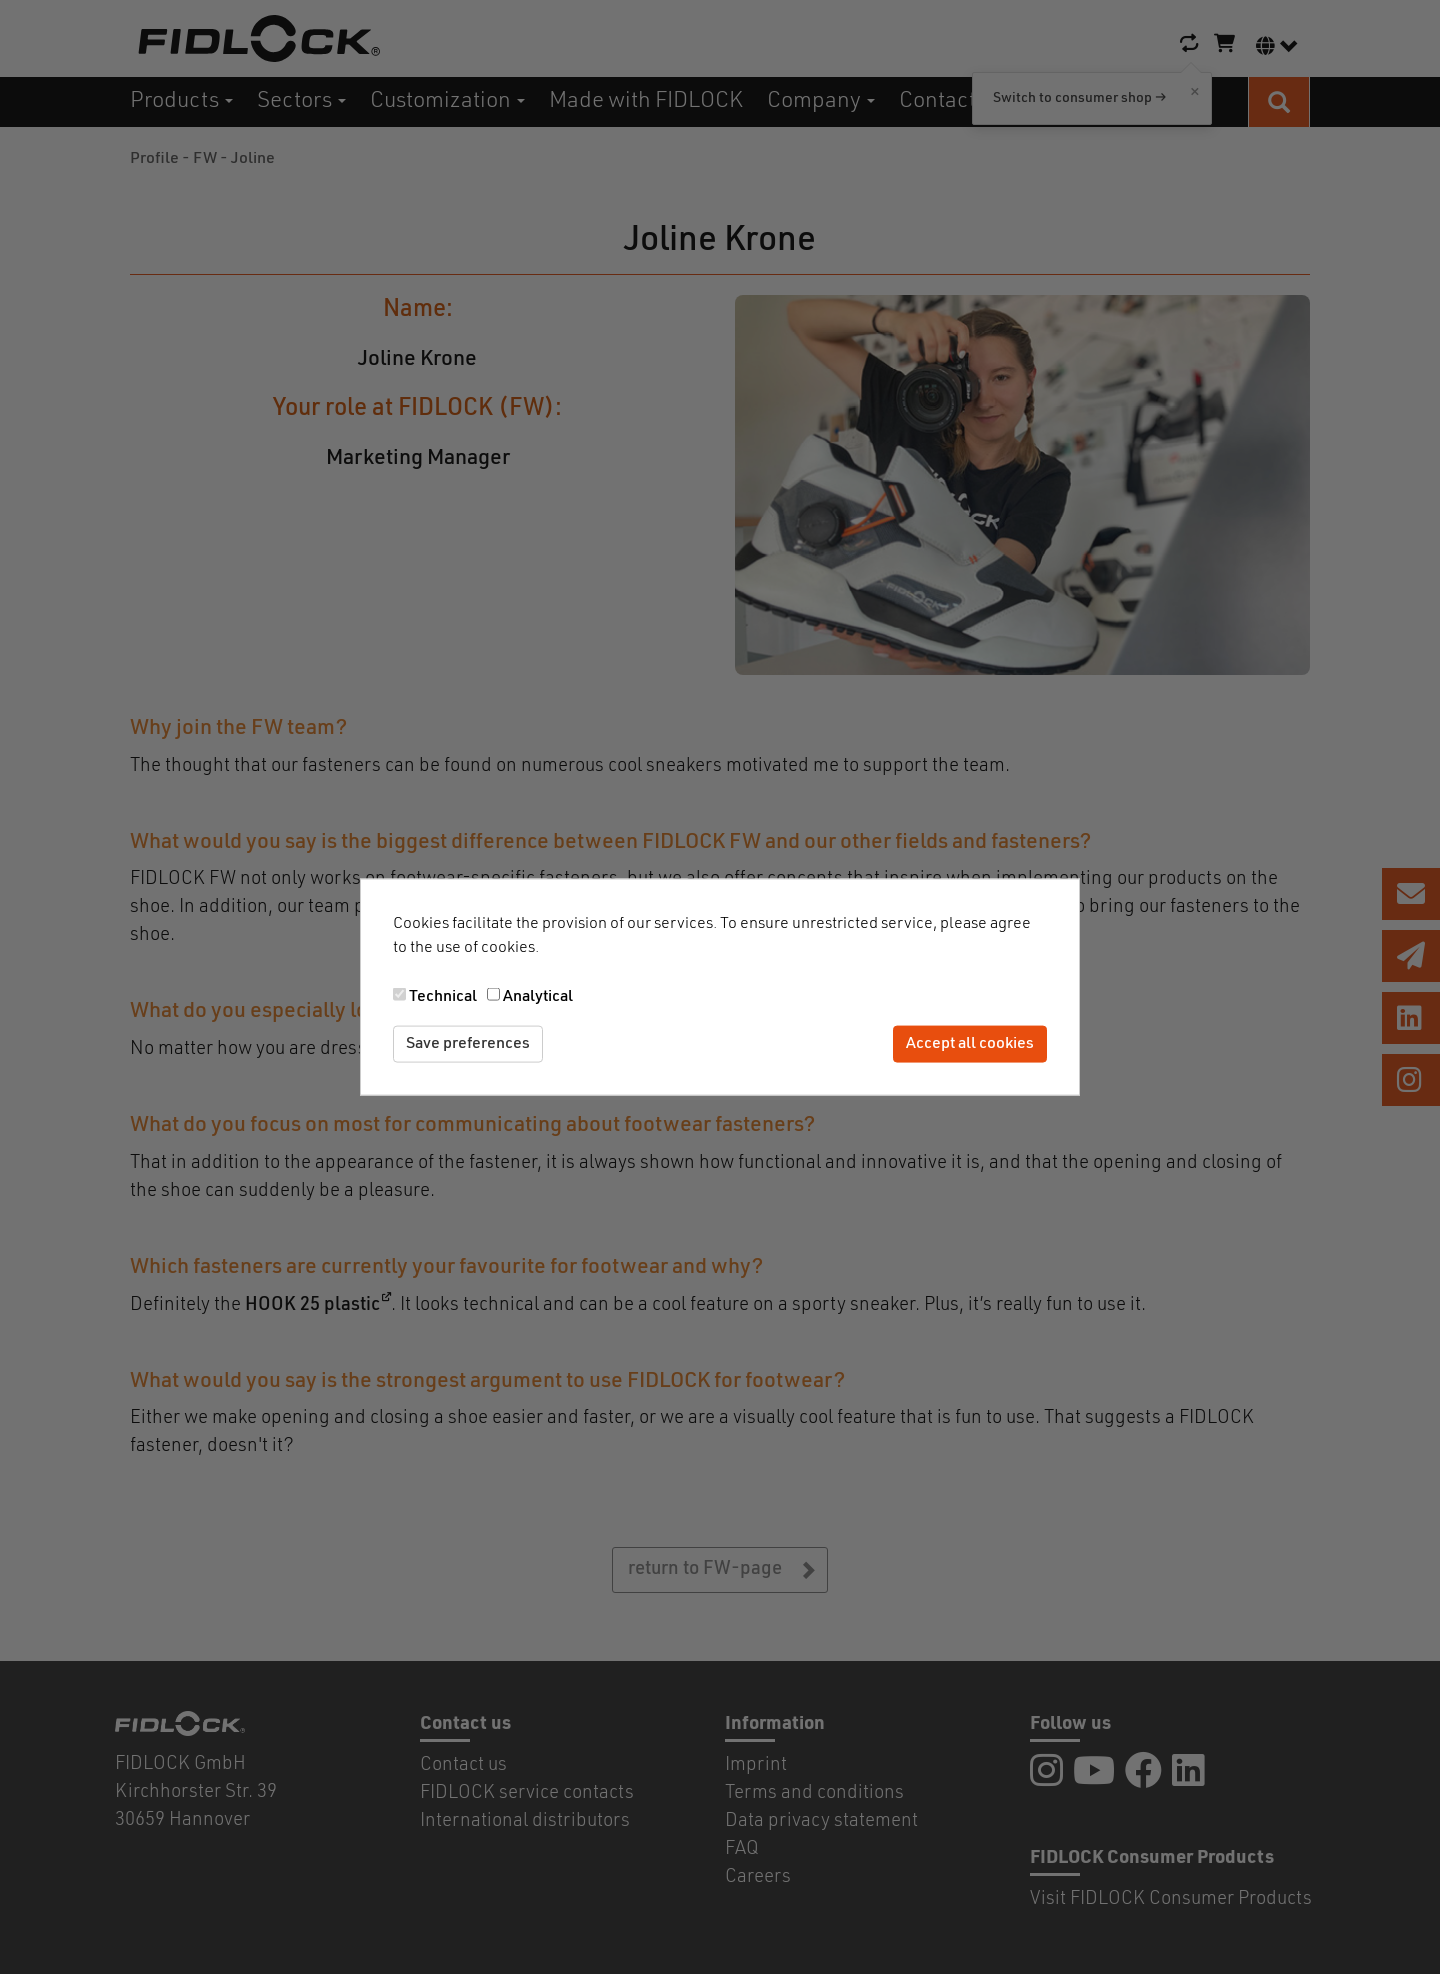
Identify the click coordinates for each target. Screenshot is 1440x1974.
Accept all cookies (970, 1044)
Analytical (538, 997)
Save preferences (468, 1044)
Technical (443, 997)
